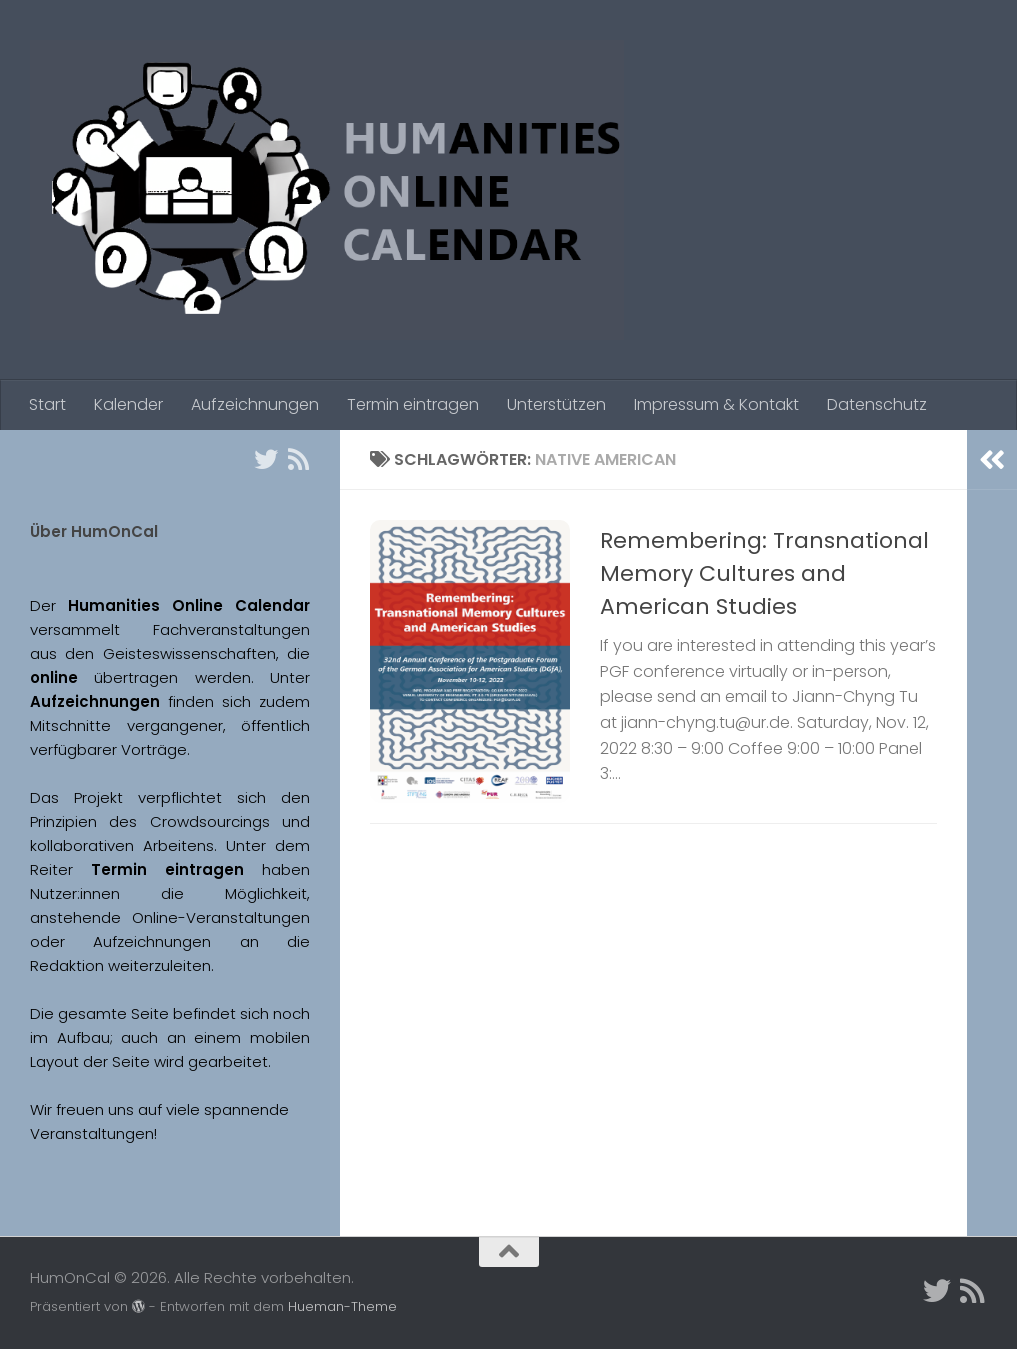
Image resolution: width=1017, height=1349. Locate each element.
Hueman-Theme (342, 1306)
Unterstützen (556, 404)
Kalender (128, 404)
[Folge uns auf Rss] (298, 459)
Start (47, 404)
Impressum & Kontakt (716, 404)
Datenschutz (877, 404)
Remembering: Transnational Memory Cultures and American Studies (764, 573)
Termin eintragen (413, 404)
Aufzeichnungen (255, 404)
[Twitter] (266, 459)
